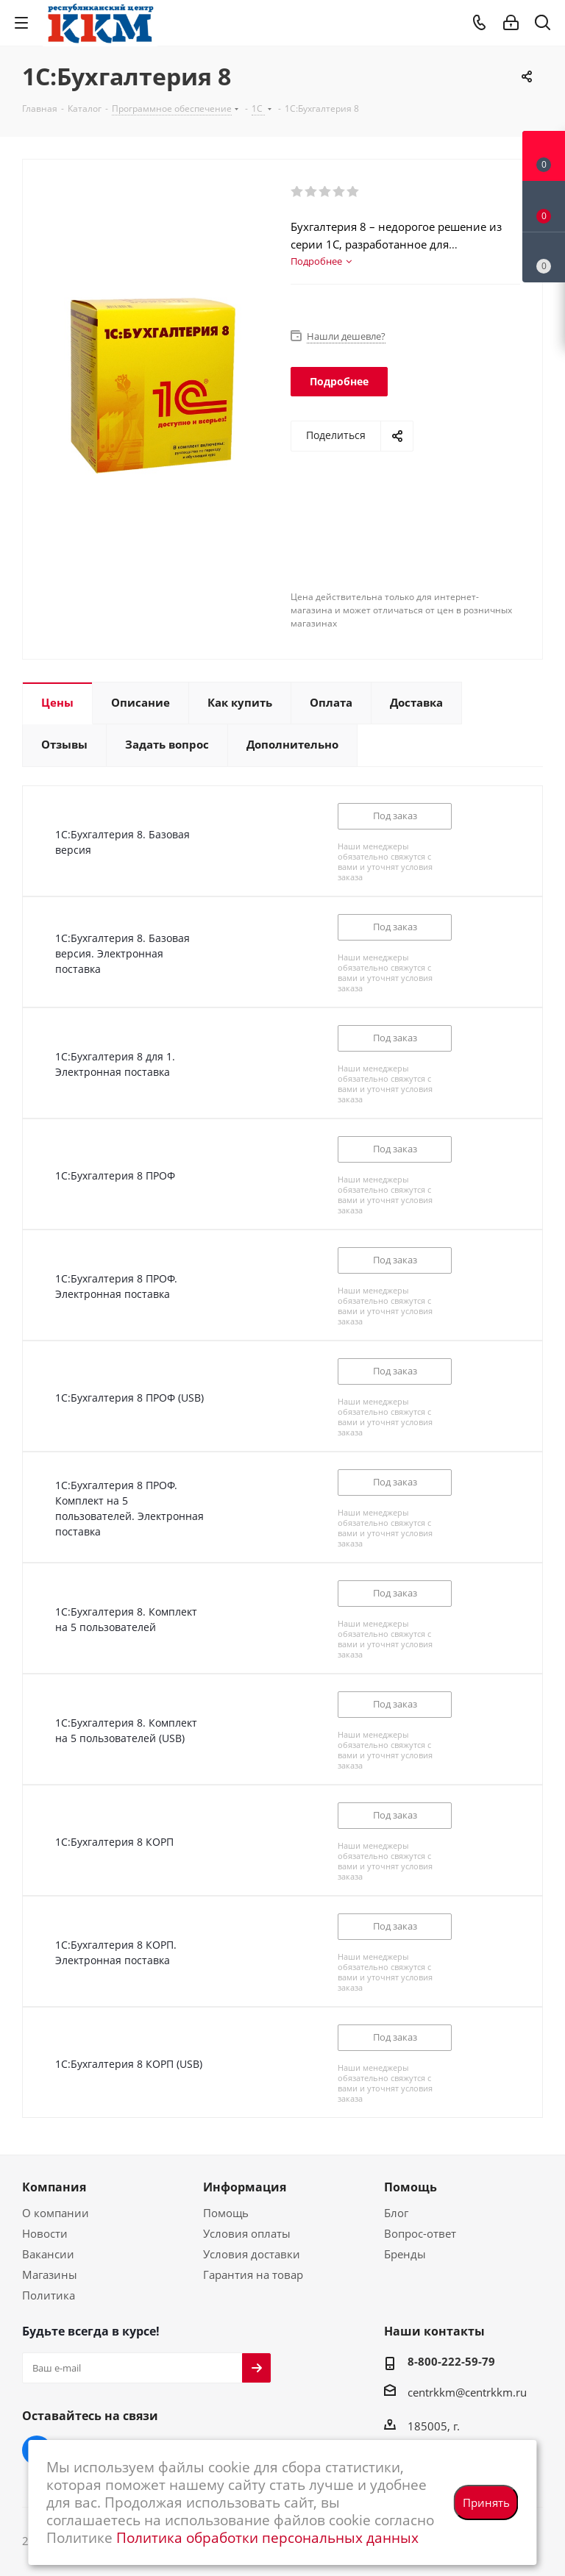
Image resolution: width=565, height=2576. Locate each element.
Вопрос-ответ (420, 2233)
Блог (396, 2212)
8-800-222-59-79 (451, 2361)
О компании (55, 2212)
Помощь (226, 2212)
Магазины (49, 2274)
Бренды (405, 2254)
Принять (486, 2502)
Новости (45, 2233)
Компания (54, 2187)
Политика (48, 2295)
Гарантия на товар (253, 2274)
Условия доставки (251, 2254)
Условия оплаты (247, 2233)
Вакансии (48, 2254)
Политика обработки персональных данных (267, 2537)
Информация (244, 2187)
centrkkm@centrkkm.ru (467, 2392)
